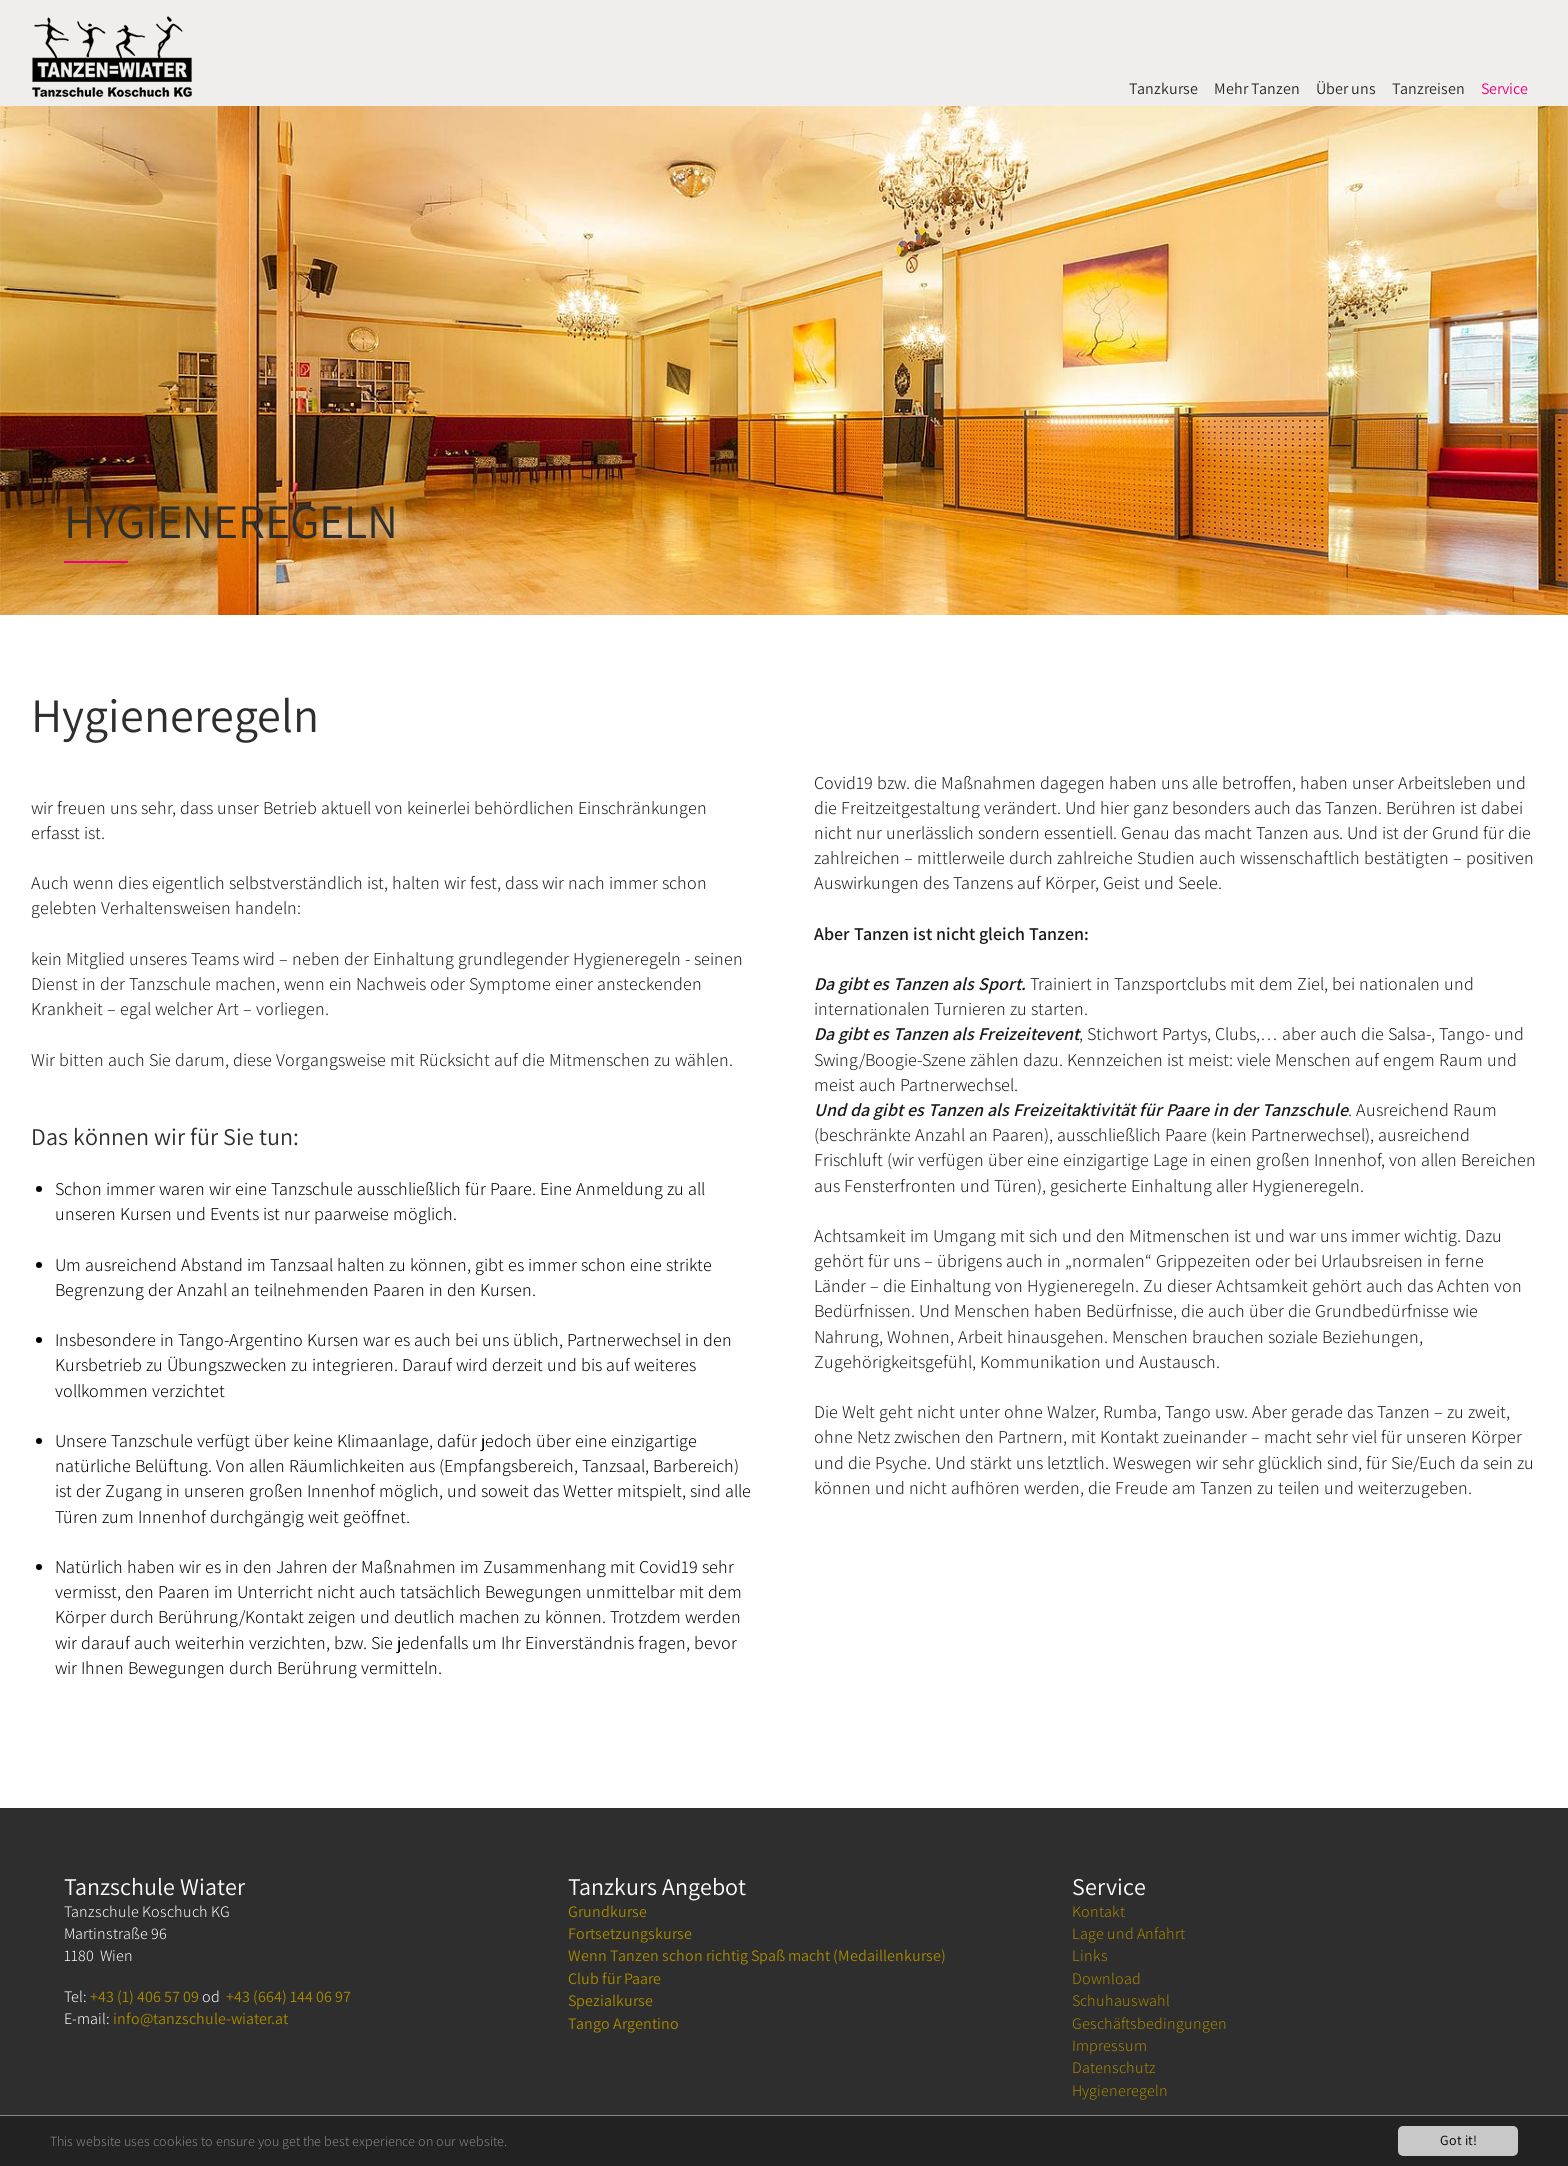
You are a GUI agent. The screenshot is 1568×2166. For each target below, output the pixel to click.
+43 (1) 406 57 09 (144, 1996)
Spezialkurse (610, 2000)
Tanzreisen (1428, 88)
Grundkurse (607, 1911)
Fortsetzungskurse (630, 1933)
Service (1504, 88)
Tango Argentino (623, 2023)
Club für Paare (614, 1978)
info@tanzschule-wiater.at (200, 2018)
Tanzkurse (1163, 88)
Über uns (1346, 88)
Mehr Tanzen (1257, 88)
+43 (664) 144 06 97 (288, 1996)
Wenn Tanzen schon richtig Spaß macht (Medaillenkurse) (757, 1955)
